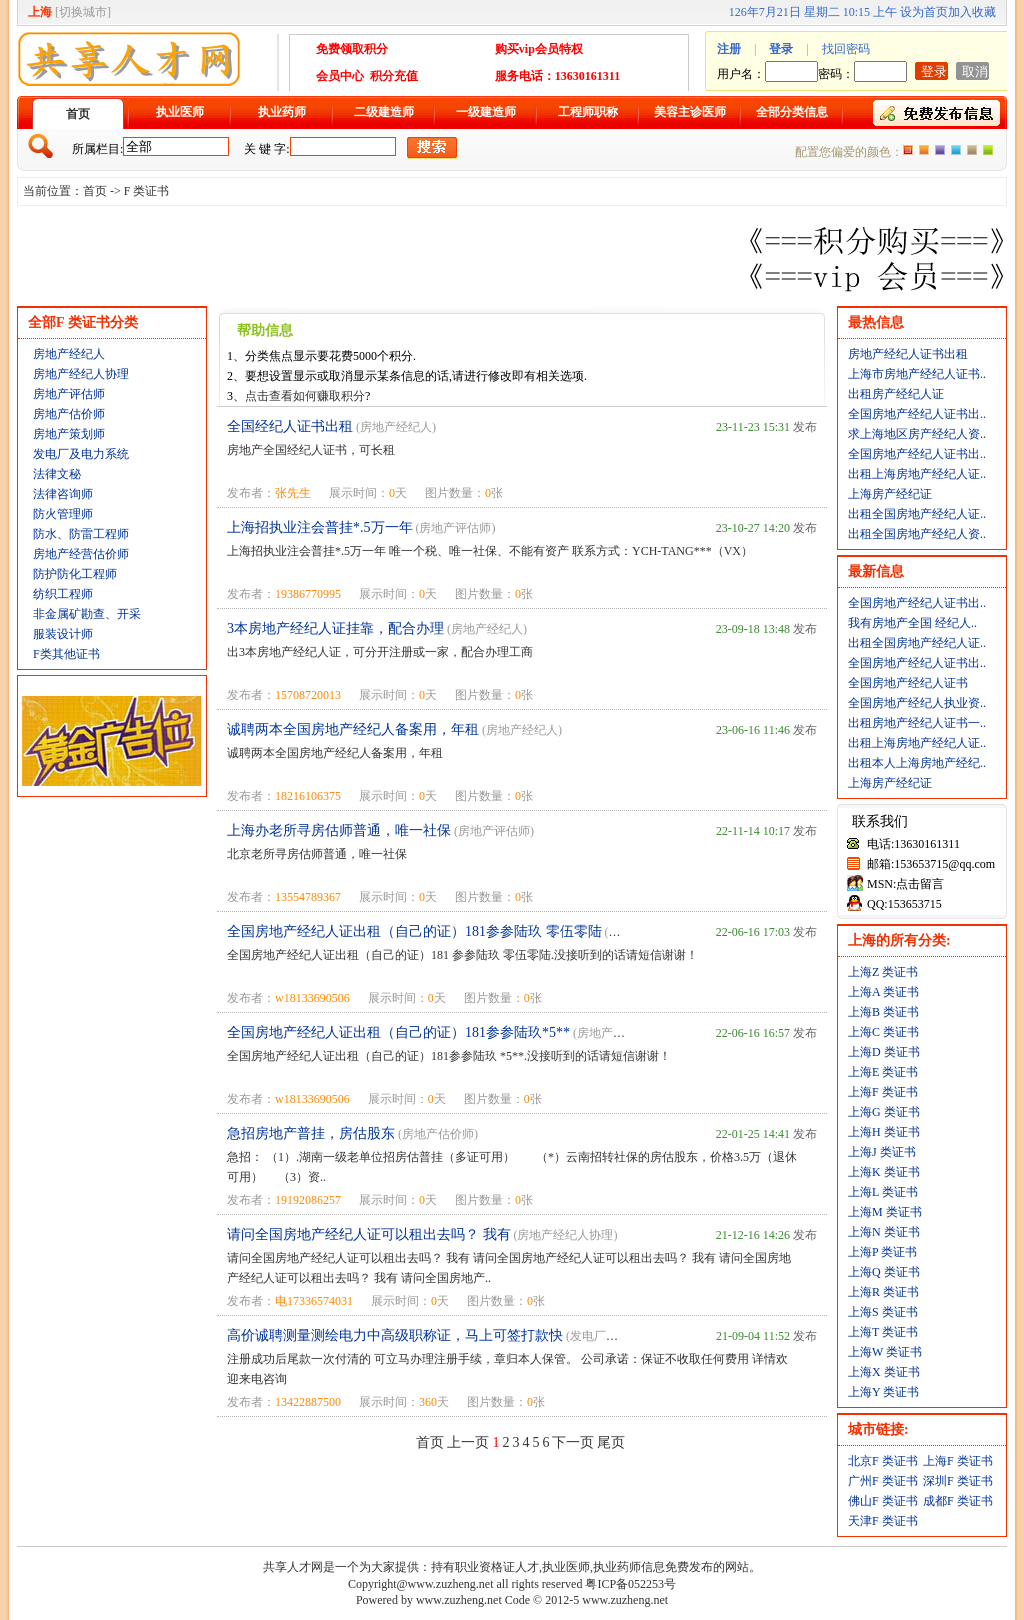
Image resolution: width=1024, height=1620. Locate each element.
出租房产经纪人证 (896, 394)
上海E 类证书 (883, 1072)
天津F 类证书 (883, 1521)
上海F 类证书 (883, 1092)
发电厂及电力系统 (81, 454)
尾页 (611, 1442)
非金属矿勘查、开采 (87, 614)
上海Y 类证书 (883, 1392)
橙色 (908, 150)
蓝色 (956, 150)
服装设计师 (63, 634)
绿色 (988, 150)
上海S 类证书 (883, 1312)
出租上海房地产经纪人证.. (917, 474)
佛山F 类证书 (883, 1501)
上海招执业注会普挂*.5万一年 (320, 527)
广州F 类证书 (883, 1481)
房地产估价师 (69, 414)
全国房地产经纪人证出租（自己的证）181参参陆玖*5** (398, 1032)
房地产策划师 (69, 434)
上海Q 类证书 (884, 1272)
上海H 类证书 (884, 1132)
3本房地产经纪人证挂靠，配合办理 (335, 628)
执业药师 (282, 112)
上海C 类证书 (883, 1032)
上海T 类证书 (883, 1332)
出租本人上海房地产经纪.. (917, 763)
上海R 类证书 (883, 1292)
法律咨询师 (63, 494)
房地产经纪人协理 (81, 374)
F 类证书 (147, 191)
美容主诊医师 (690, 112)
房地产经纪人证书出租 (908, 354)
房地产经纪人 (69, 354)
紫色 (940, 150)
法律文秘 (57, 474)
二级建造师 (384, 112)
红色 (924, 150)
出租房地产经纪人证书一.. (917, 723)
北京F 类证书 (883, 1461)
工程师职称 (588, 112)
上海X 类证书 (884, 1372)
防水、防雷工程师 (81, 534)
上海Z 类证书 (883, 972)
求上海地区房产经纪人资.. (917, 434)
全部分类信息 (792, 112)
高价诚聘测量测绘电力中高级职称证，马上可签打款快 (395, 1335)
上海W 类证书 (885, 1352)
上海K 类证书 (884, 1172)
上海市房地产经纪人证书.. (917, 374)
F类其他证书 (66, 654)
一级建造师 (486, 112)
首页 (78, 114)
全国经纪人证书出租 (290, 426)
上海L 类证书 (883, 1192)
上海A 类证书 (883, 992)
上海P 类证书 (882, 1252)
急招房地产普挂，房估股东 (311, 1133)
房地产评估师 (69, 394)
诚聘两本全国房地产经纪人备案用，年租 (353, 729)
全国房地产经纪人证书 (908, 683)
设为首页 (924, 12)
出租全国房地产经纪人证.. (917, 514)
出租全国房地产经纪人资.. (917, 534)
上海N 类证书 (884, 1232)
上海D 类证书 (884, 1052)
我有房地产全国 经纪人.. (912, 623)
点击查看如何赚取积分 (305, 396)
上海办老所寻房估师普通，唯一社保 (339, 830)
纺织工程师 (63, 594)
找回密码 (846, 49)
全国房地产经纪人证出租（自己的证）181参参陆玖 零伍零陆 (414, 931)
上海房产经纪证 (890, 494)
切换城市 (83, 12)
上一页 (468, 1442)
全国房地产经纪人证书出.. (917, 414)
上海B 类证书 (883, 1012)
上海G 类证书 (884, 1112)
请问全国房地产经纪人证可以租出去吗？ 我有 (369, 1234)
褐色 (972, 150)
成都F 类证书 (958, 1501)
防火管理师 (63, 514)
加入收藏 (972, 12)
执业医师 (180, 112)
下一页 (573, 1442)
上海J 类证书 (882, 1152)
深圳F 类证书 (958, 1481)
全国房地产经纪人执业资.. (917, 703)
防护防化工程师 (75, 574)
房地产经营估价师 (81, 554)
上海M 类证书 (885, 1212)
